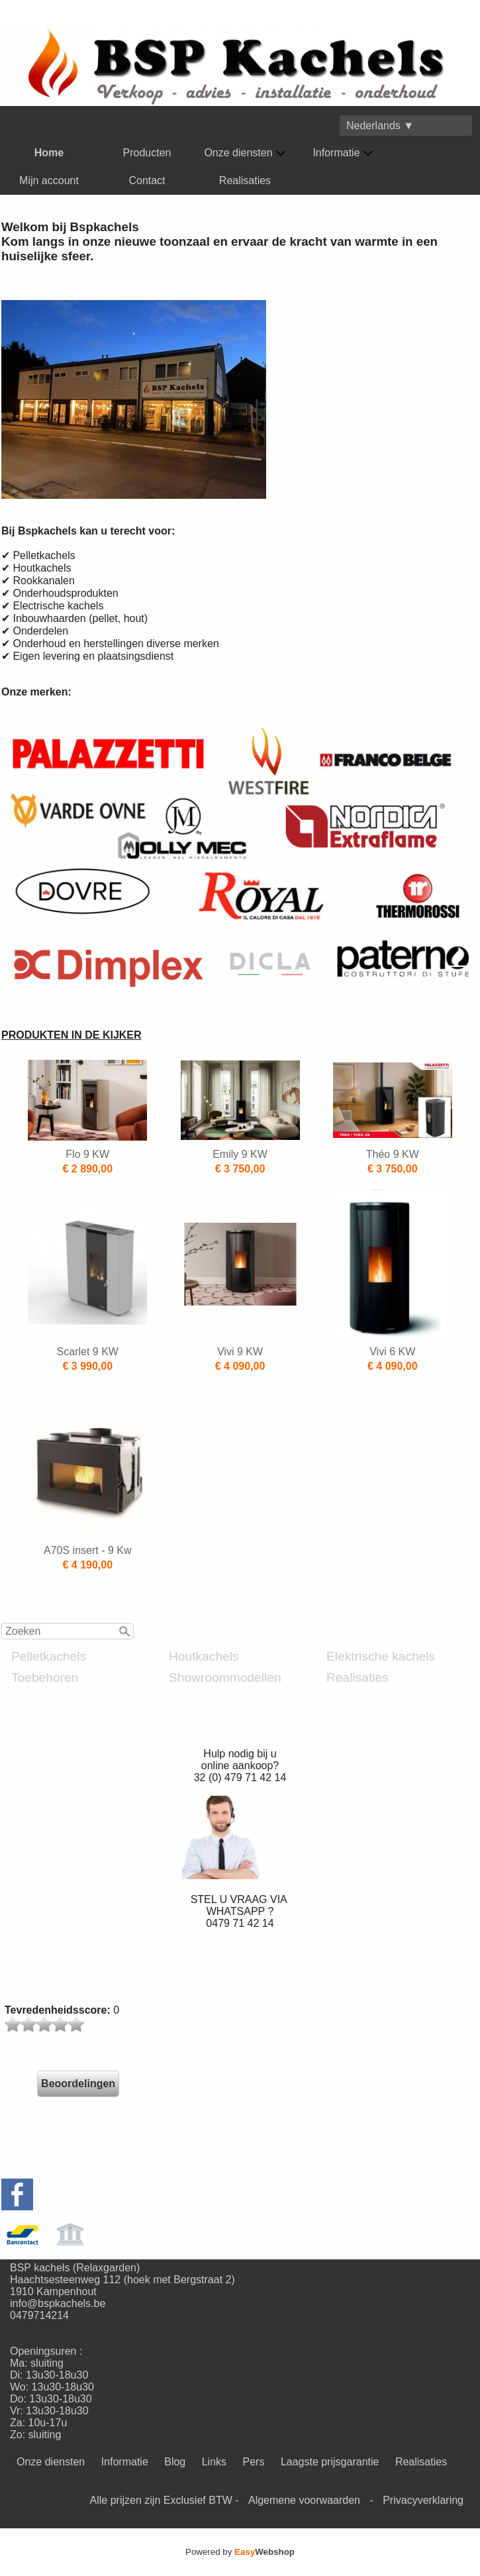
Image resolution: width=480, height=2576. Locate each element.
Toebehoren (44, 1677)
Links (214, 2461)
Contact (146, 180)
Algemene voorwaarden (304, 2500)
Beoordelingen (78, 2083)
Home (49, 152)
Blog (174, 2461)
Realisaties (245, 180)
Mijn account (49, 180)
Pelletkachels (48, 1656)
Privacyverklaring (423, 2500)
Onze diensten (244, 153)
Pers (254, 2461)
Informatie (342, 153)
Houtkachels (204, 1656)
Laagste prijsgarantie (330, 2461)
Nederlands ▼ (380, 125)
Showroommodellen (225, 1677)
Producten (147, 152)
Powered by (240, 2552)
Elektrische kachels (380, 1656)
